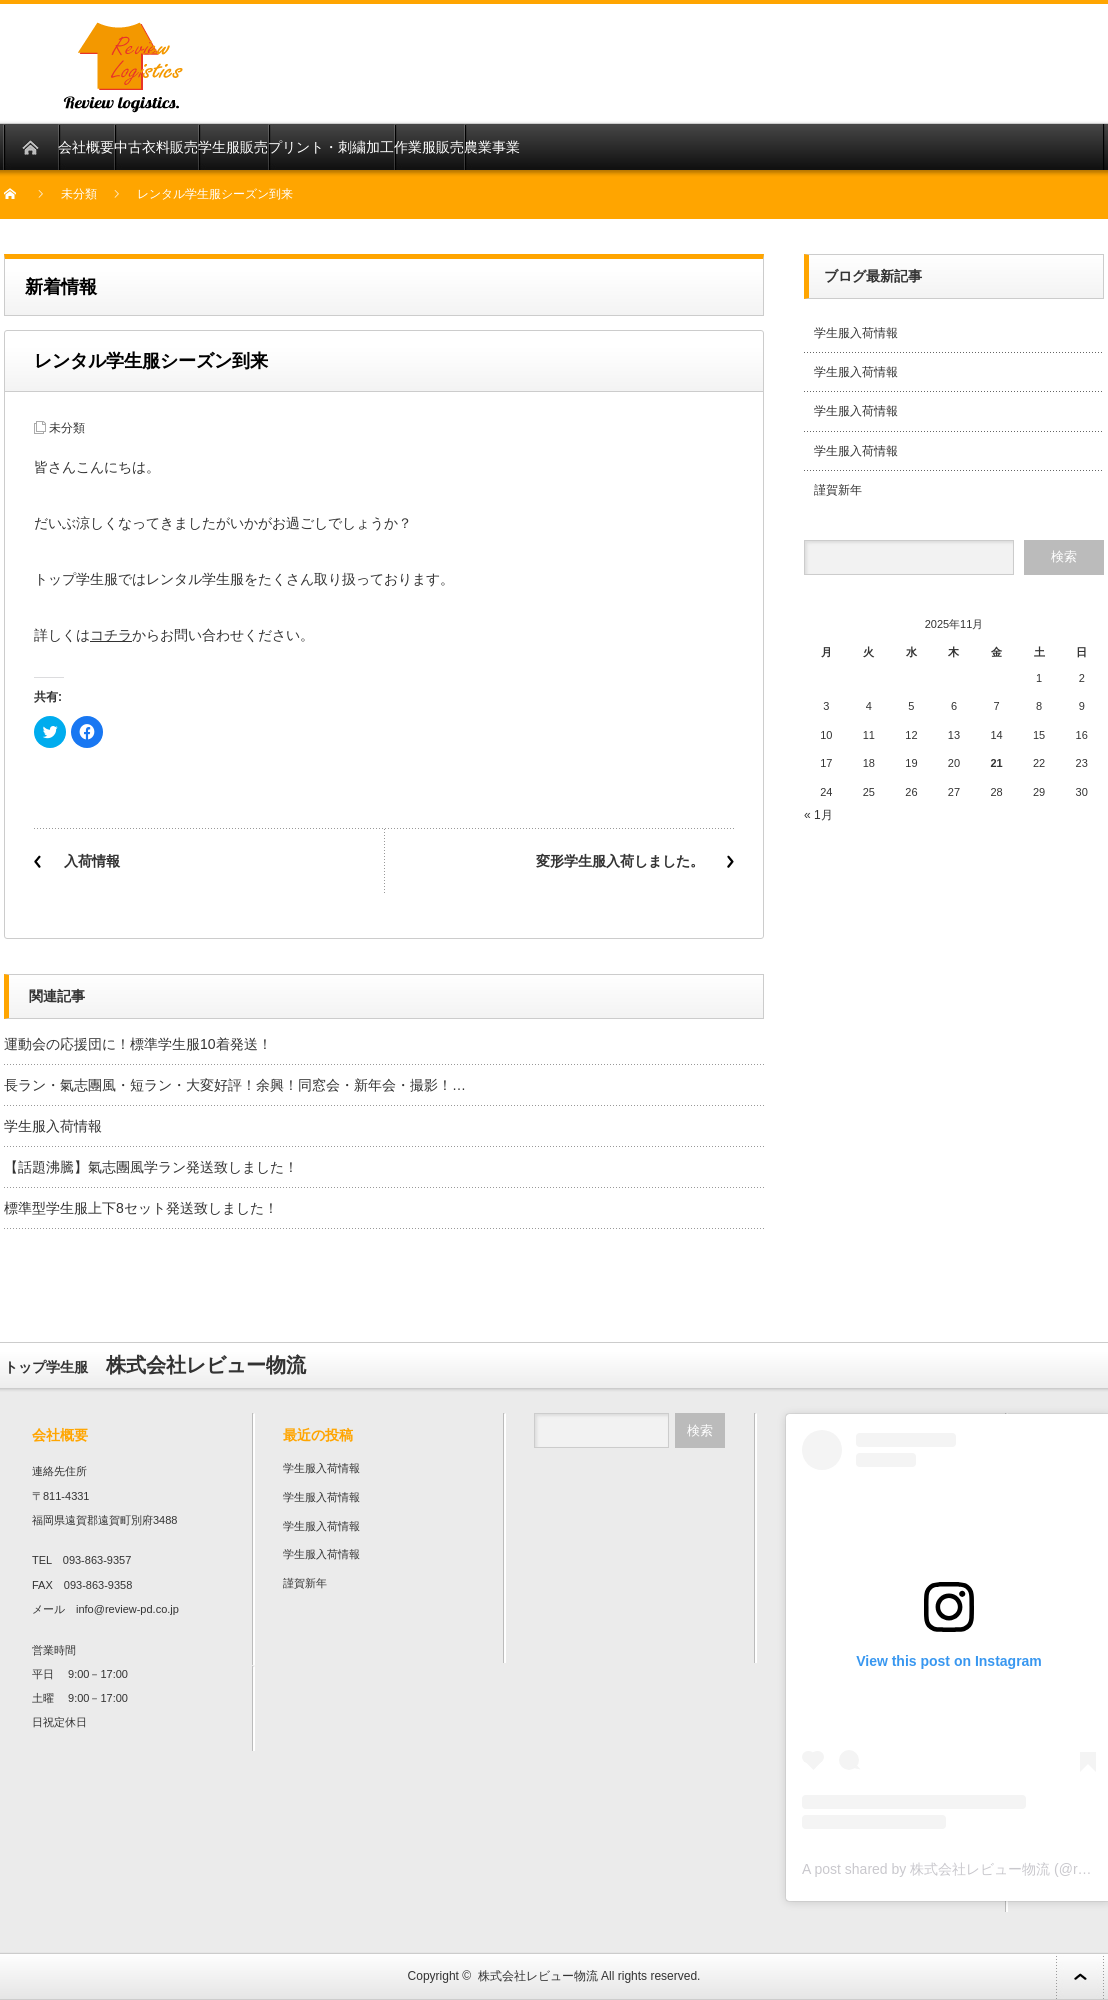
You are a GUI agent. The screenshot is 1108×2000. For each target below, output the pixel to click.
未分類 (79, 194)
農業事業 (492, 147)
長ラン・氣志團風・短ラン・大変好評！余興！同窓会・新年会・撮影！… (235, 1085)
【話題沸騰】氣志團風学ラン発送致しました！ (151, 1167)
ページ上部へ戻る (1080, 1976)
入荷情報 (92, 861)
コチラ (111, 635)
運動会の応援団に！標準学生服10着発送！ (138, 1044)
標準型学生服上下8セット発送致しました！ (141, 1208)
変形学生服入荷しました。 (620, 861)
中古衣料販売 (156, 147)
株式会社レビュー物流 (538, 1976)
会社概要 (86, 147)
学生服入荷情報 (53, 1126)
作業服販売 (429, 147)
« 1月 (818, 815)
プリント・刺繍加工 (331, 147)
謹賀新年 (838, 490)
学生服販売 (233, 147)
